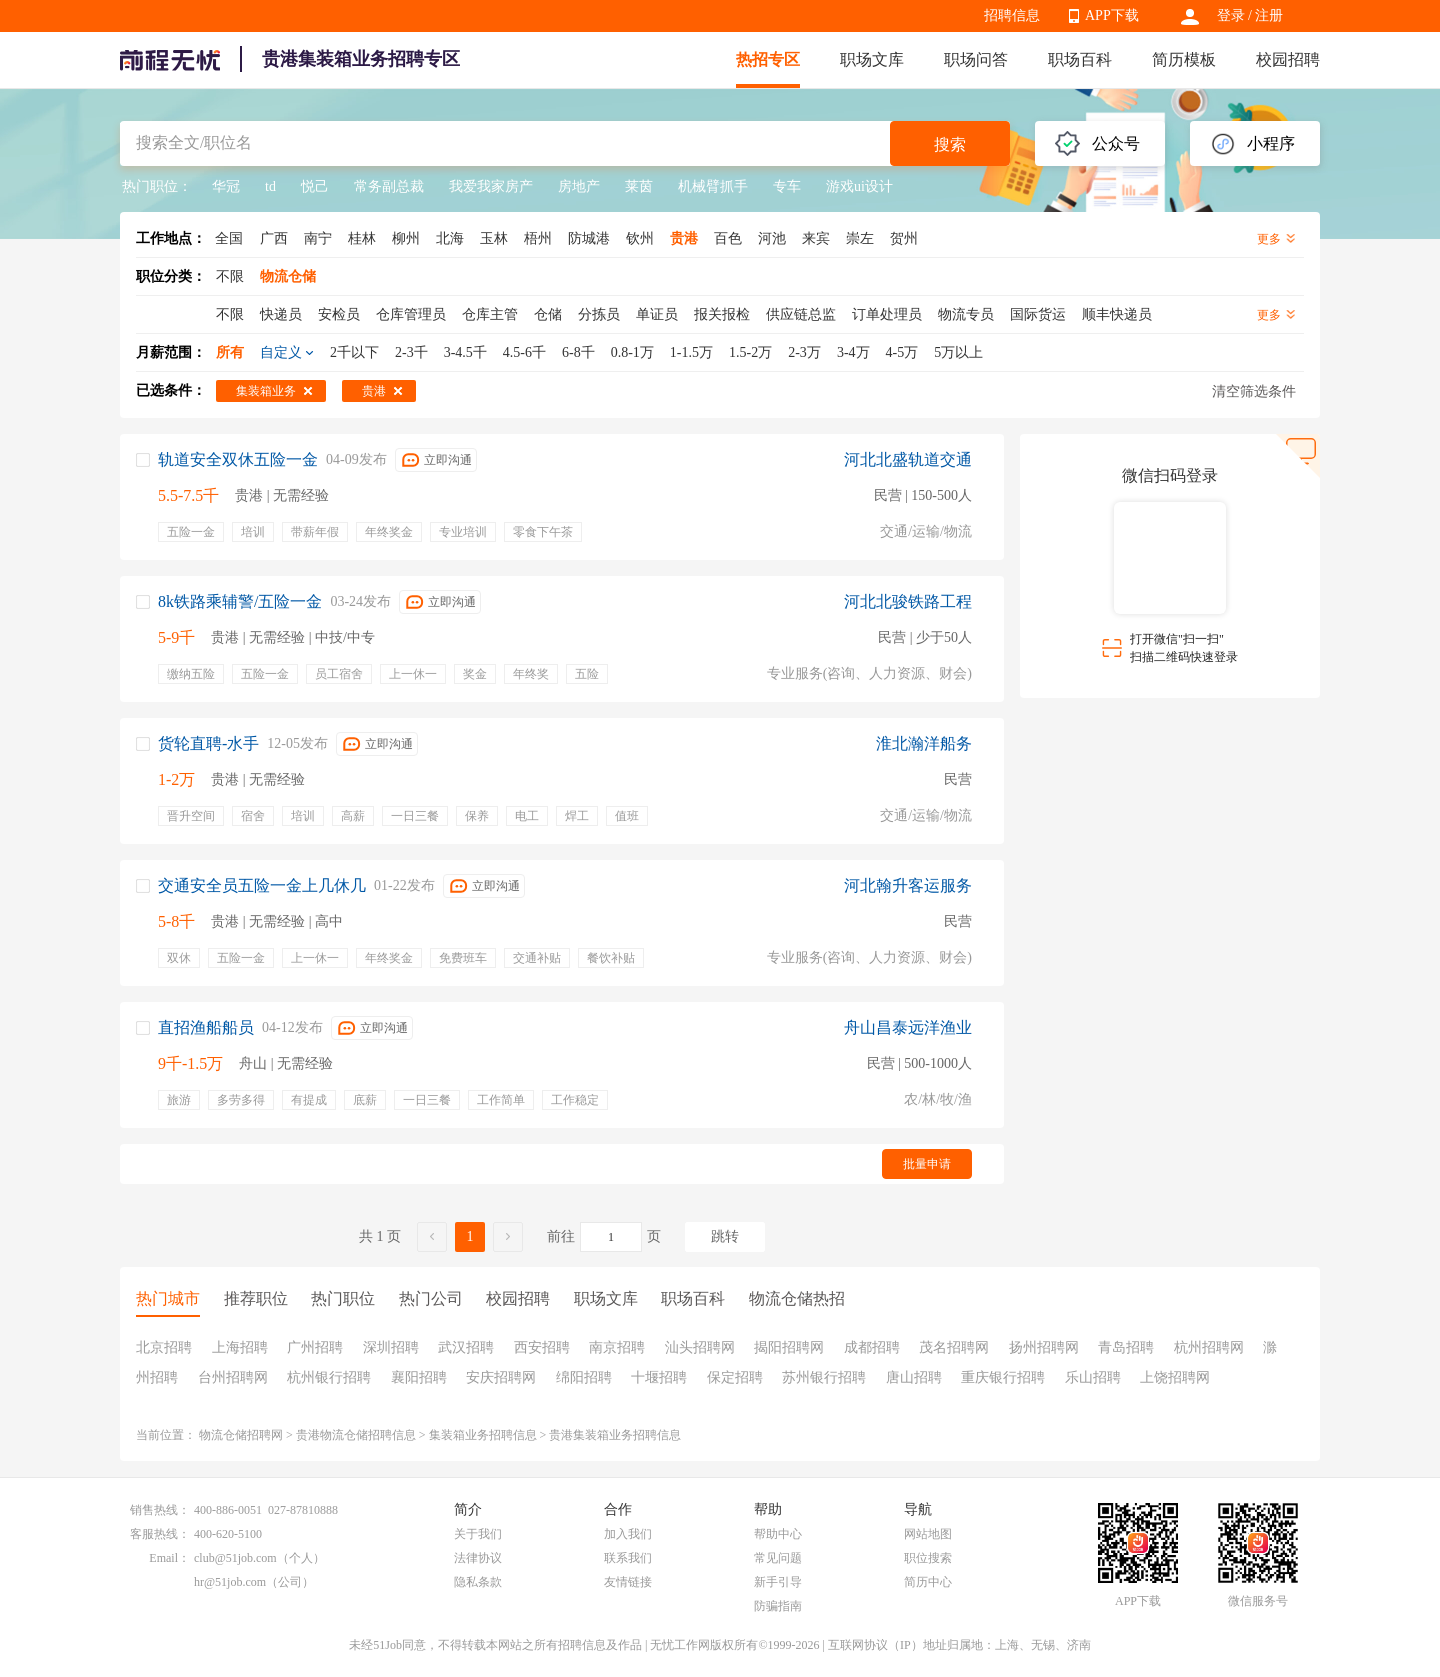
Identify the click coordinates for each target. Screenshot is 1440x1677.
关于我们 (478, 1534)
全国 (229, 238)
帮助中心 (778, 1534)
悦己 (315, 186)
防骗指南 (778, 1606)
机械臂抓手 (713, 186)
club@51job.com (235, 1558)
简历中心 (928, 1582)
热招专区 (768, 59)
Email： (169, 1558)
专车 (787, 186)
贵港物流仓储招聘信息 (356, 1435)
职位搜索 (928, 1558)
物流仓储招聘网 (241, 1435)
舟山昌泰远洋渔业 (908, 1027)
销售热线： (160, 1510)
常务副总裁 (389, 186)
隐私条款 (478, 1582)
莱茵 (639, 186)
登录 (1231, 15)
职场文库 (872, 59)
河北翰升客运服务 (908, 885)
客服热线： (160, 1534)
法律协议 (478, 1558)
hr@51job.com (230, 1582)
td (270, 186)
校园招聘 (1288, 59)
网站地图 (928, 1534)
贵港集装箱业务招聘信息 (615, 1435)
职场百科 (1080, 59)
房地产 (579, 186)
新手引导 (778, 1582)
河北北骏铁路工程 (908, 601)
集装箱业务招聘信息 (483, 1435)
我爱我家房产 (491, 186)
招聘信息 (1012, 15)
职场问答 (976, 59)
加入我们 (628, 1534)
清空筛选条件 (1254, 391)
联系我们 (628, 1558)
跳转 (725, 1236)
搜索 (950, 144)
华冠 (226, 186)
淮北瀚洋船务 (924, 743)
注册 (1269, 15)
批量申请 (927, 1164)
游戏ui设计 (859, 186)
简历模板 (1184, 59)
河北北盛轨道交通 (908, 459)
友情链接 (628, 1582)
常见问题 (778, 1558)
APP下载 (1112, 15)
